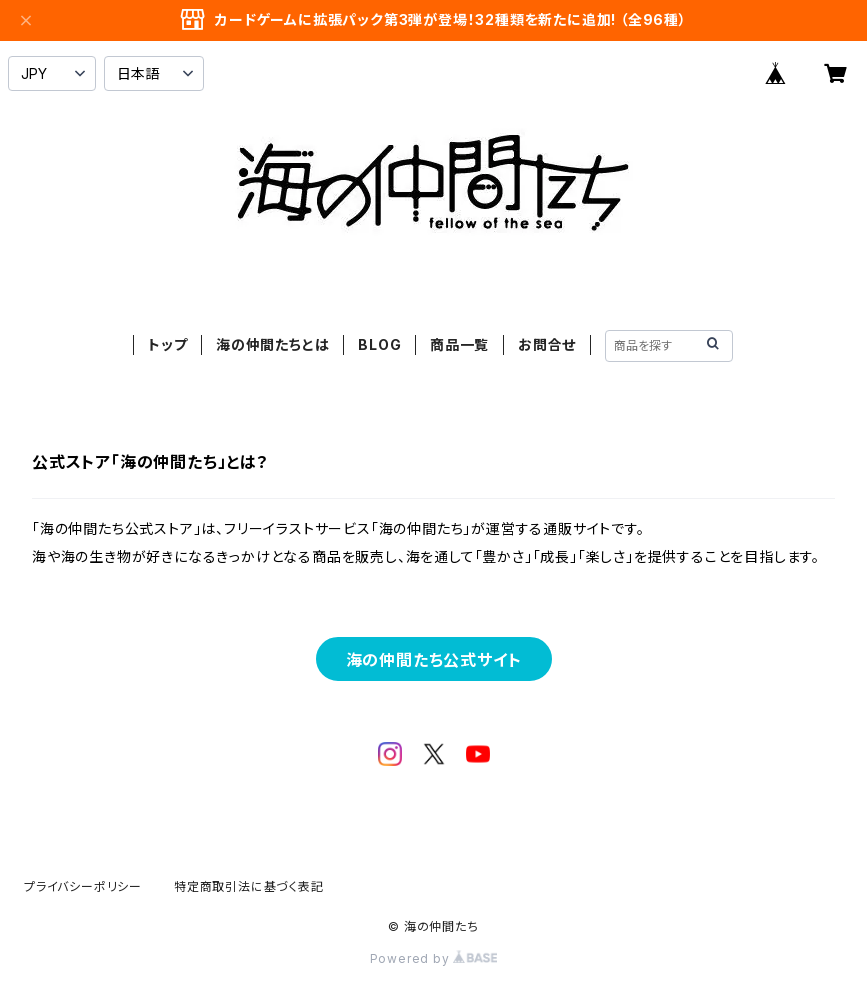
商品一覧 (459, 344)
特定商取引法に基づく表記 (249, 886)
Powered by (434, 958)
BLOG (379, 344)
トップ (167, 344)
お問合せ (547, 344)
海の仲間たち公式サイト (434, 660)
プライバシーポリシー (83, 886)
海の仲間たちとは (272, 344)
